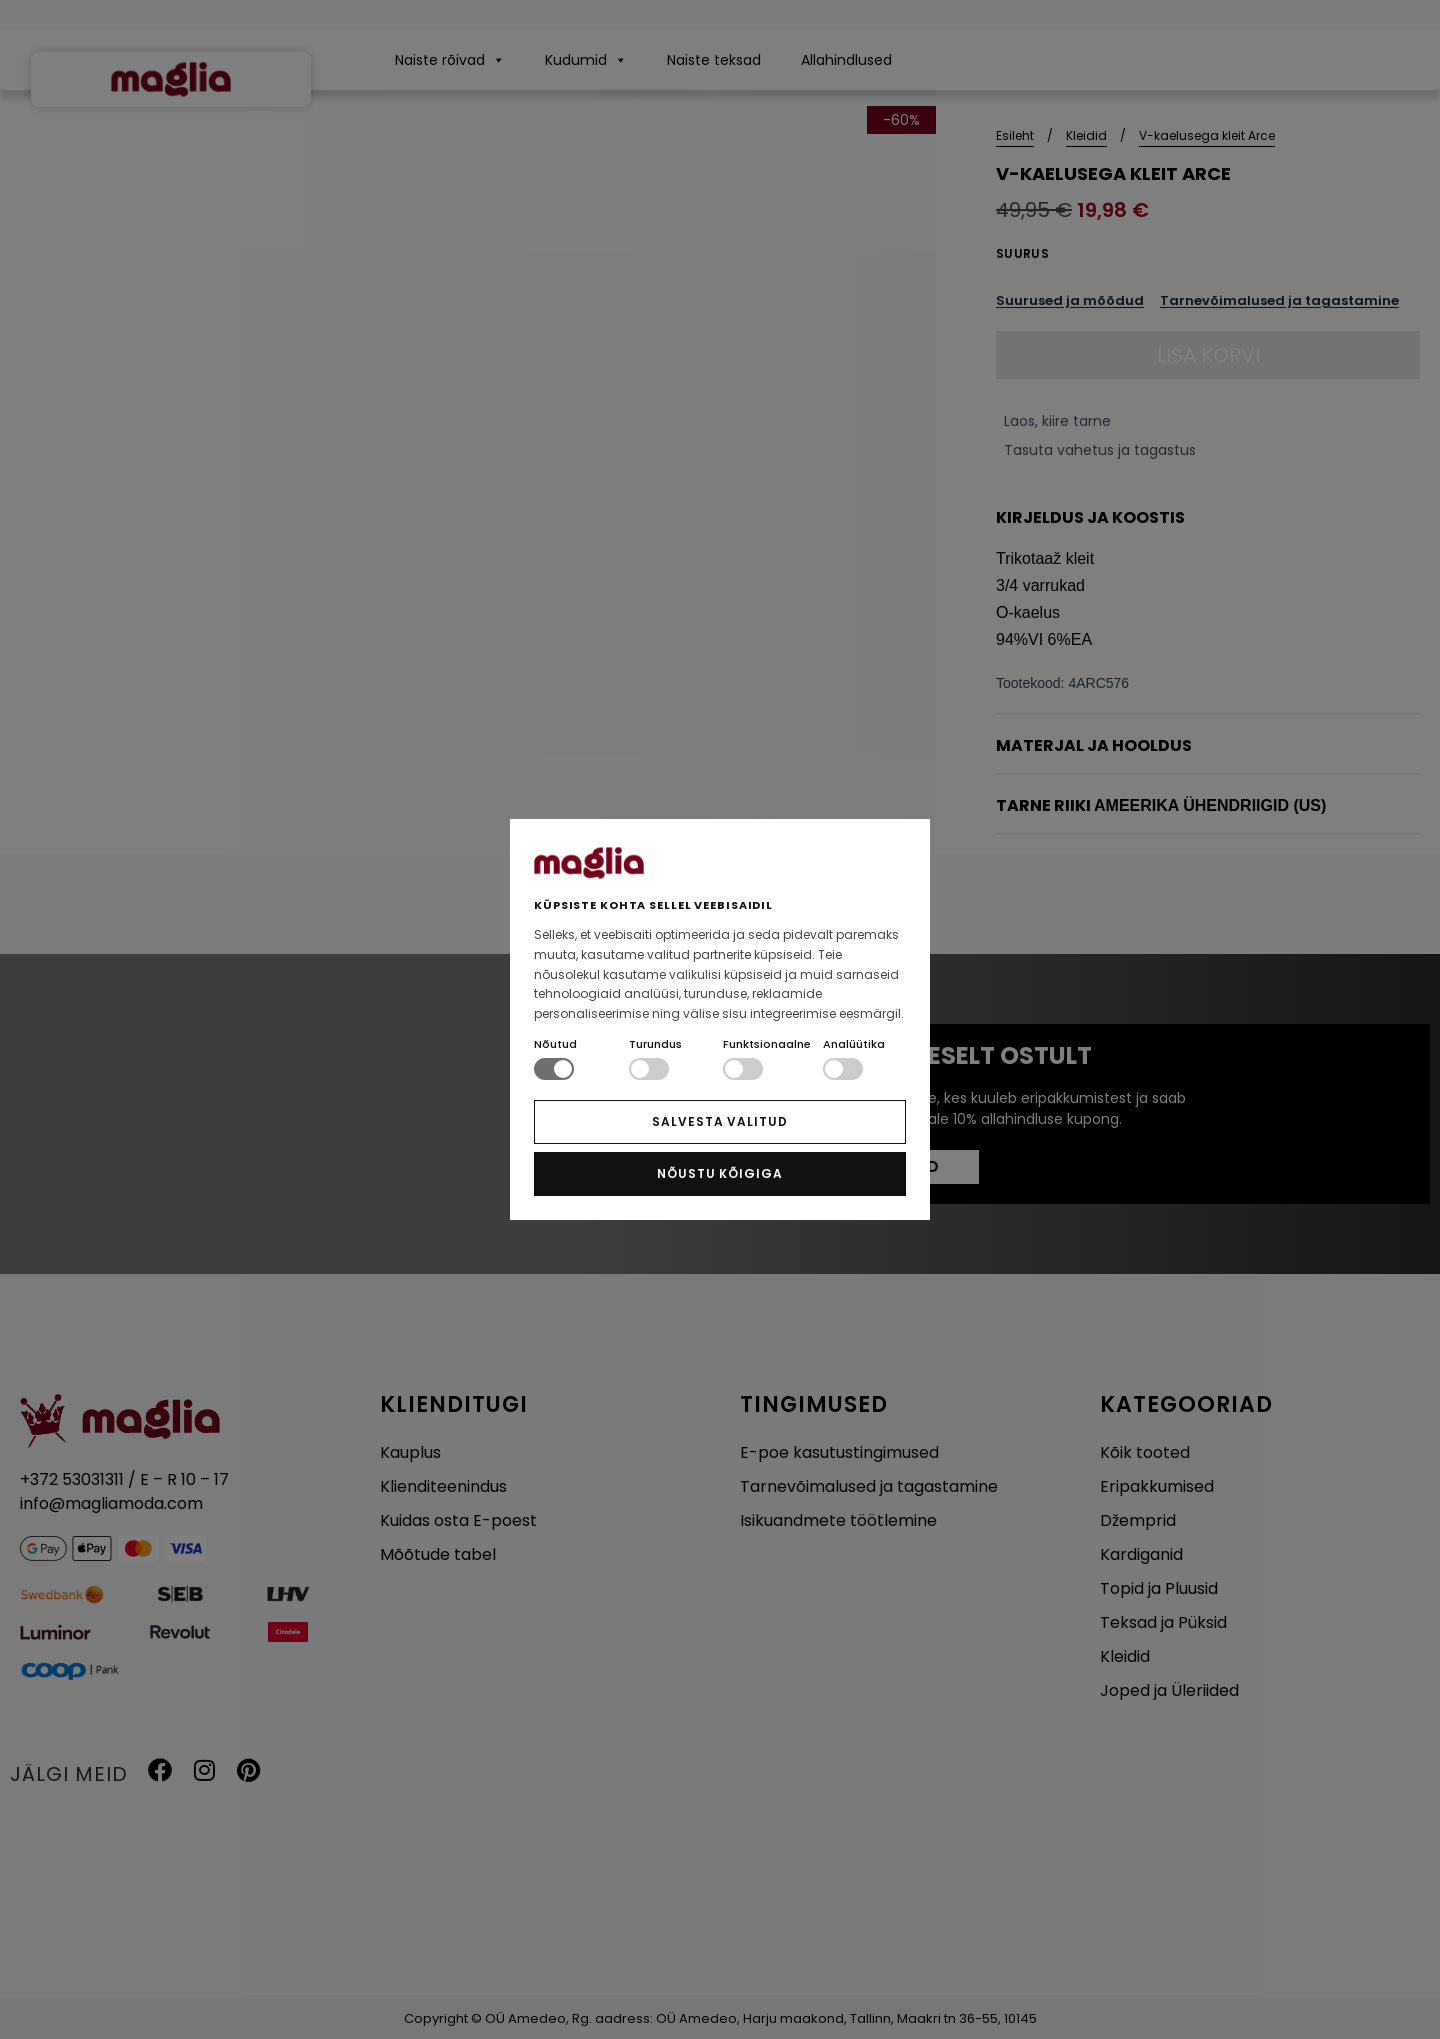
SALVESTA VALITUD (720, 1121)
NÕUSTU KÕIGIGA (720, 1173)
